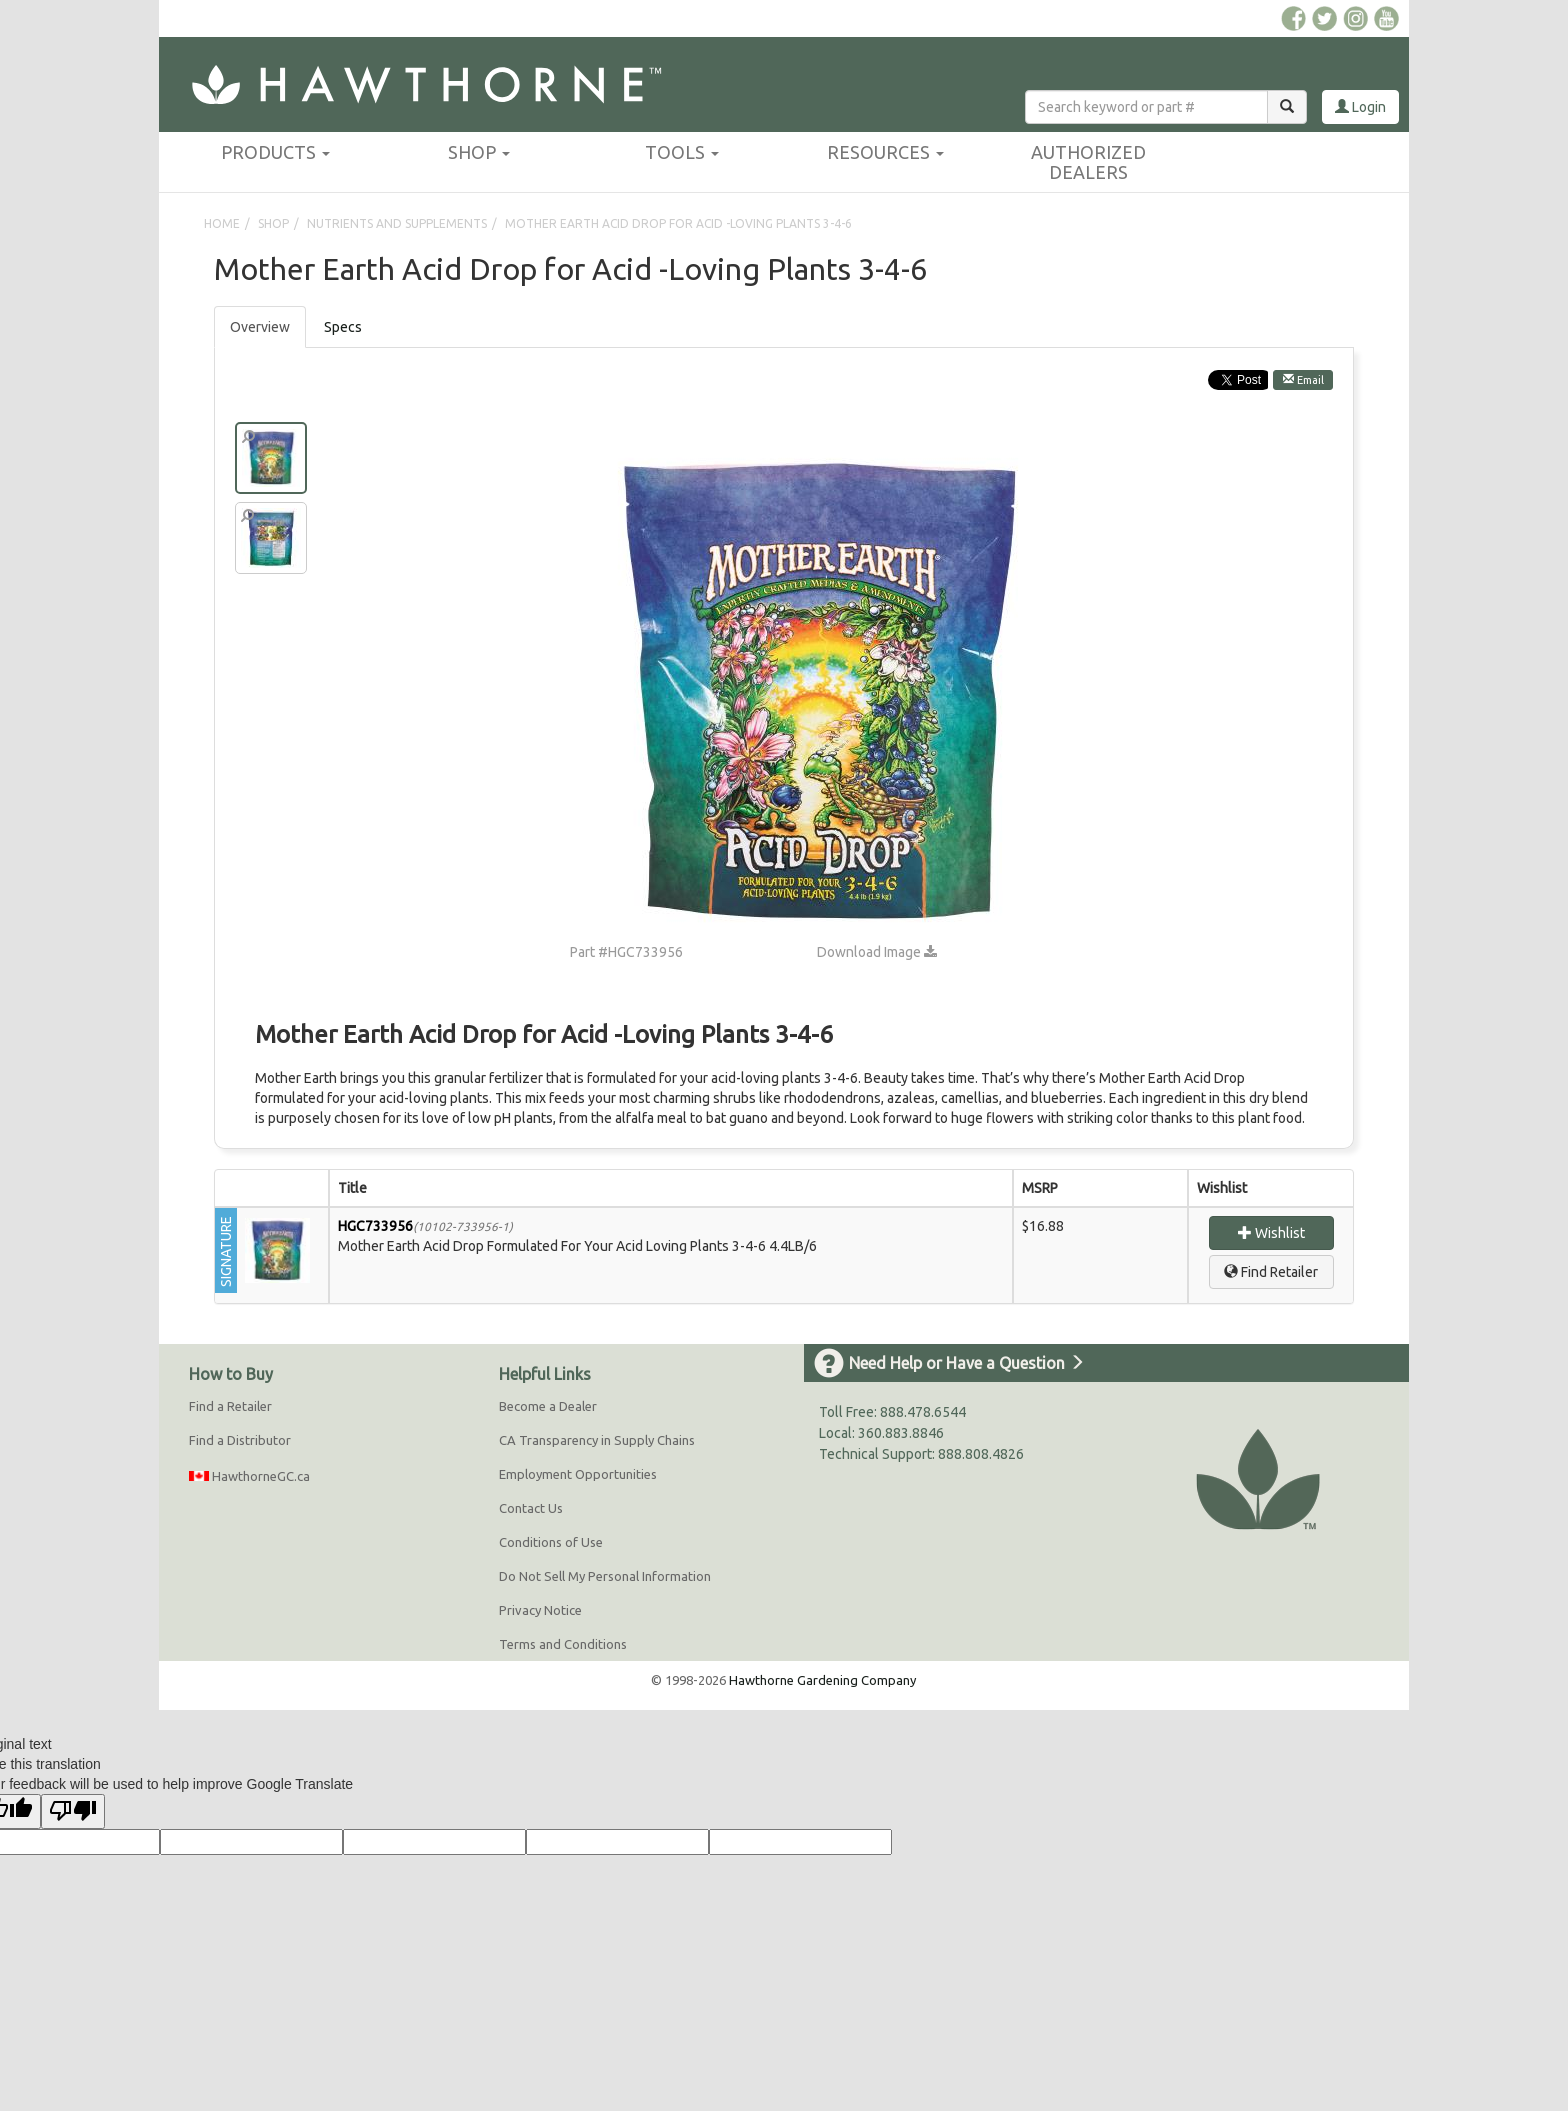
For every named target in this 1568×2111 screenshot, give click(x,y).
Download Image (877, 952)
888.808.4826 (981, 1454)
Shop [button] (479, 152)
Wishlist (1271, 1233)
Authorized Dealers (1088, 162)
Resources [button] (885, 152)
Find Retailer (1271, 1272)
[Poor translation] (73, 1811)
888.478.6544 (923, 1412)
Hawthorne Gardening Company (822, 1680)
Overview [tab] (260, 327)
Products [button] (275, 152)
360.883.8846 (901, 1433)
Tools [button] (682, 152)
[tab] (343, 327)
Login (1360, 107)
